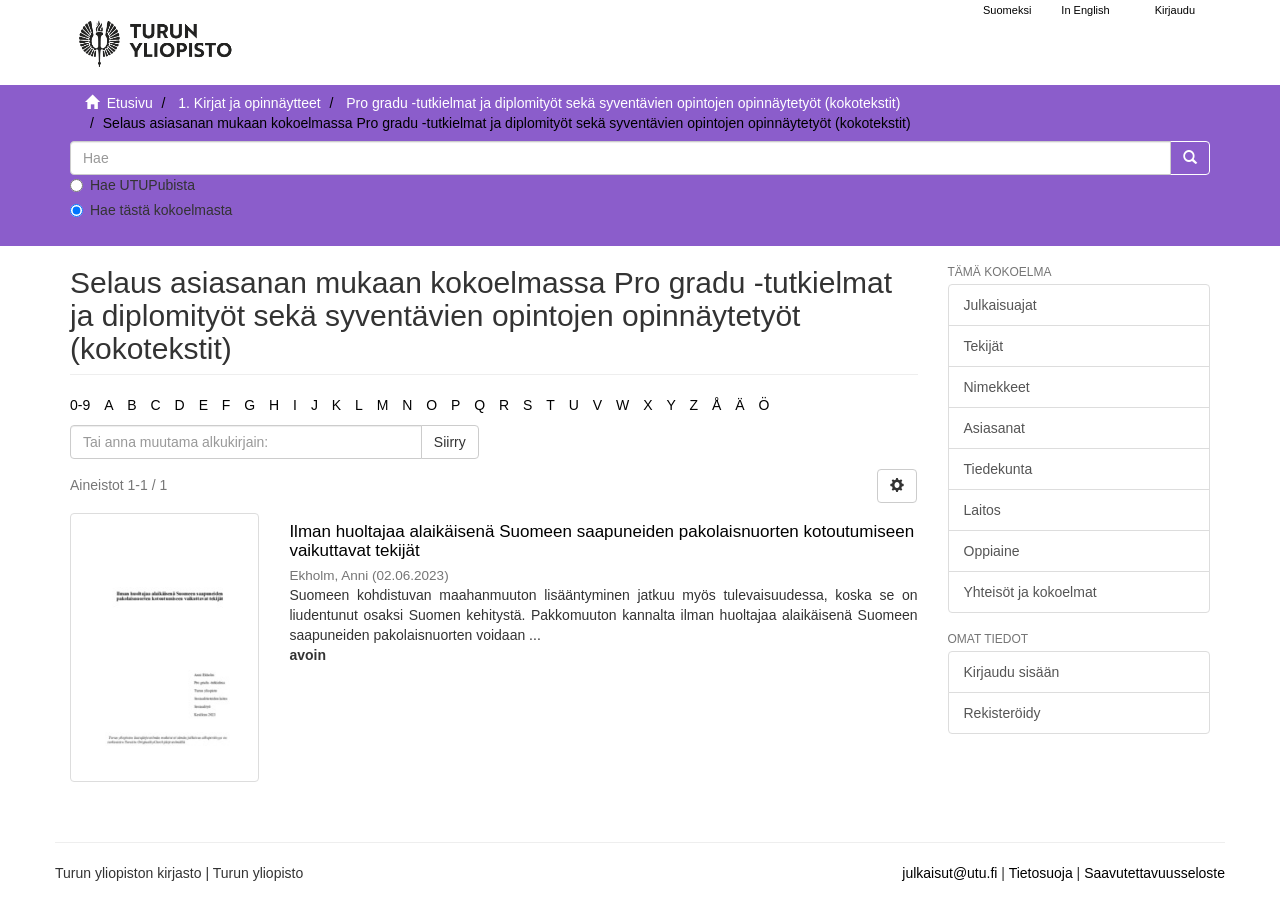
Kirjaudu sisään (1012, 672)
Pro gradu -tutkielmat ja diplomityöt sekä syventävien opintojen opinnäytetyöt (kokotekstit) (623, 103)
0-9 (80, 405)
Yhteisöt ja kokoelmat (1030, 592)
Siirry (450, 442)
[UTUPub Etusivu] (155, 35)
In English (1085, 10)
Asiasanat (994, 428)
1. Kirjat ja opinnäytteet (249, 103)
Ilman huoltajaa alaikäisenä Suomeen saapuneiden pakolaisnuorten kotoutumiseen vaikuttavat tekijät (601, 541)
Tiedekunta (998, 469)
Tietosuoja (1041, 873)
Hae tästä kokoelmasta (151, 210)
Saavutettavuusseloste (1154, 873)
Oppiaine (992, 551)
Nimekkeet (997, 387)
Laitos (982, 510)
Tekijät (984, 346)
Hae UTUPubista (132, 185)
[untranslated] (620, 158)
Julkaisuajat (1000, 305)
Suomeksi (1007, 10)
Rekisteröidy (1002, 713)
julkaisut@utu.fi (949, 873)
